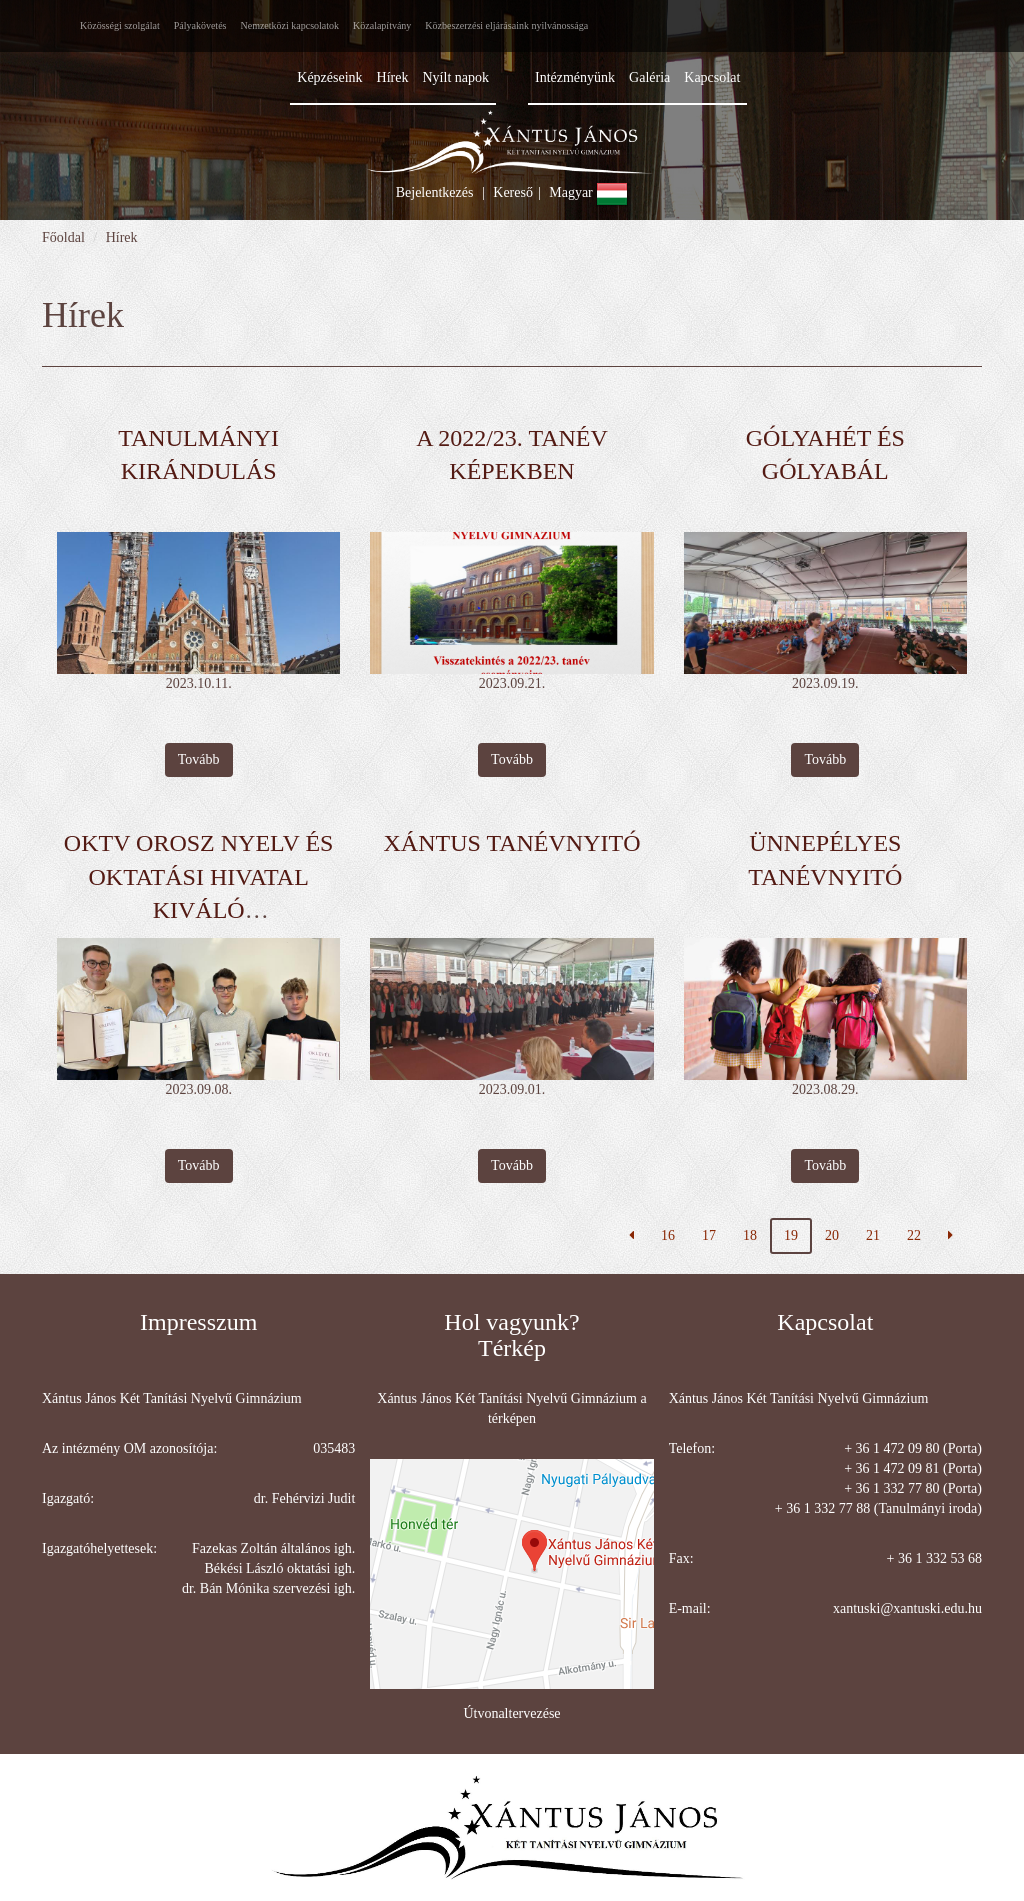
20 (832, 1235)
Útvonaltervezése (511, 1713)
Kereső (513, 192)
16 (668, 1235)
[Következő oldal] (950, 1236)
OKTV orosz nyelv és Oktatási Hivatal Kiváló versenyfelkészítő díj (199, 910)
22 (914, 1235)
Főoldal (63, 237)
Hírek (122, 237)
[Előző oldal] (631, 1236)
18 (750, 1235)
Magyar (588, 192)
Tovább (199, 759)
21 (873, 1235)
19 (791, 1235)
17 (709, 1235)
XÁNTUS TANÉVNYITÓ (512, 843)
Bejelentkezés (435, 192)
